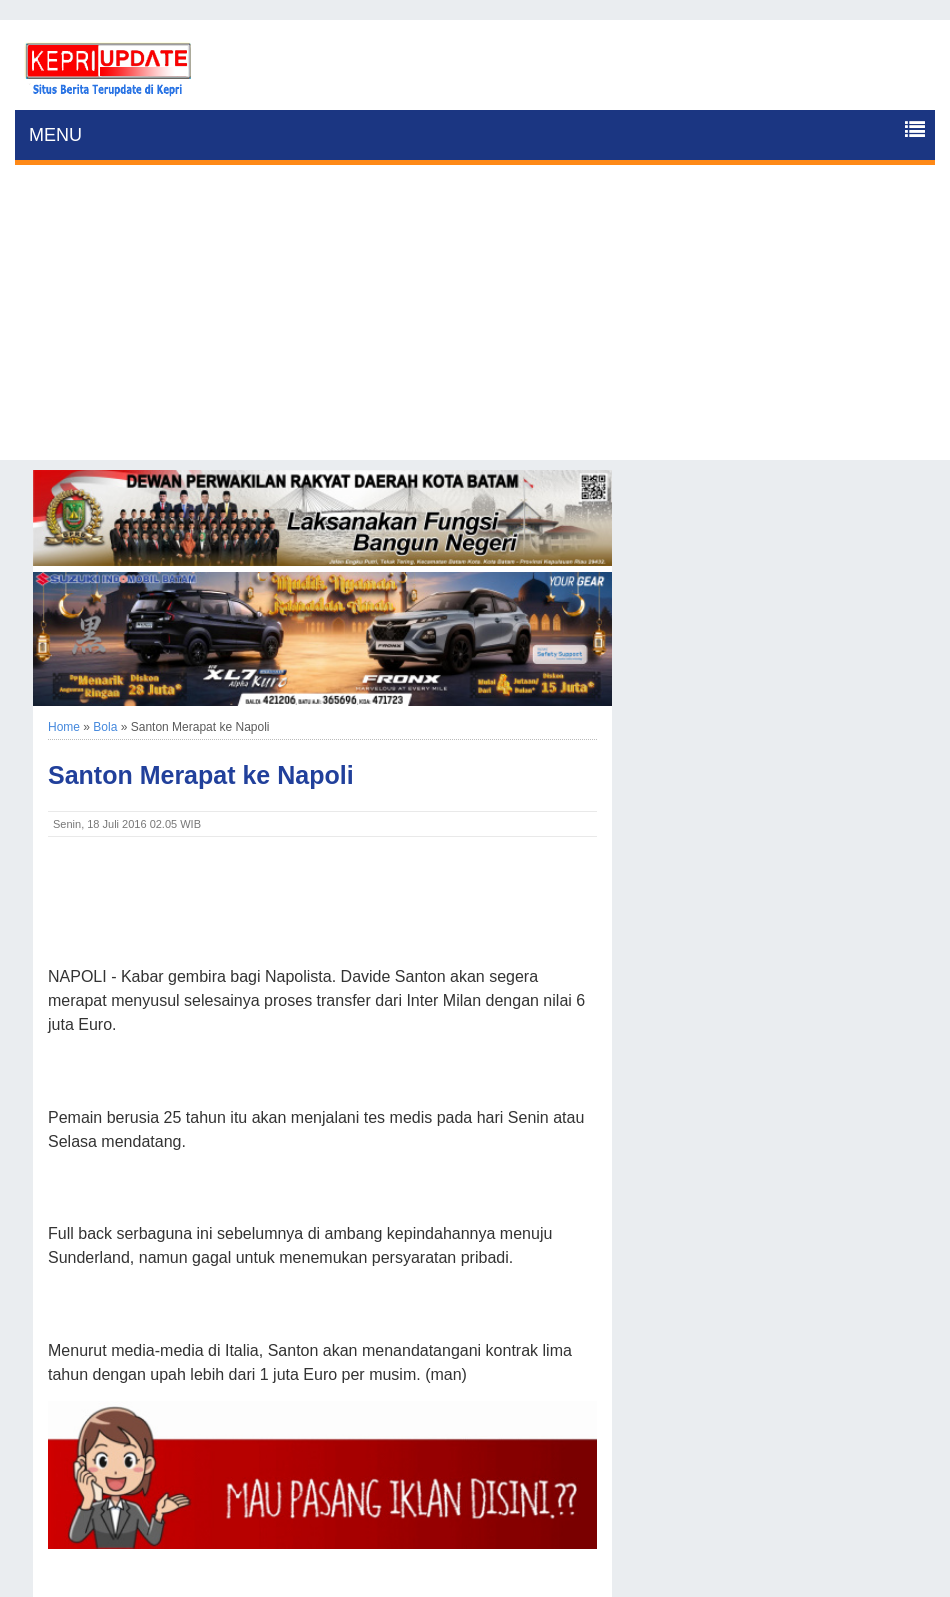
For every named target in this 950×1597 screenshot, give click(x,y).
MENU (55, 135)
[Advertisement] (475, 320)
